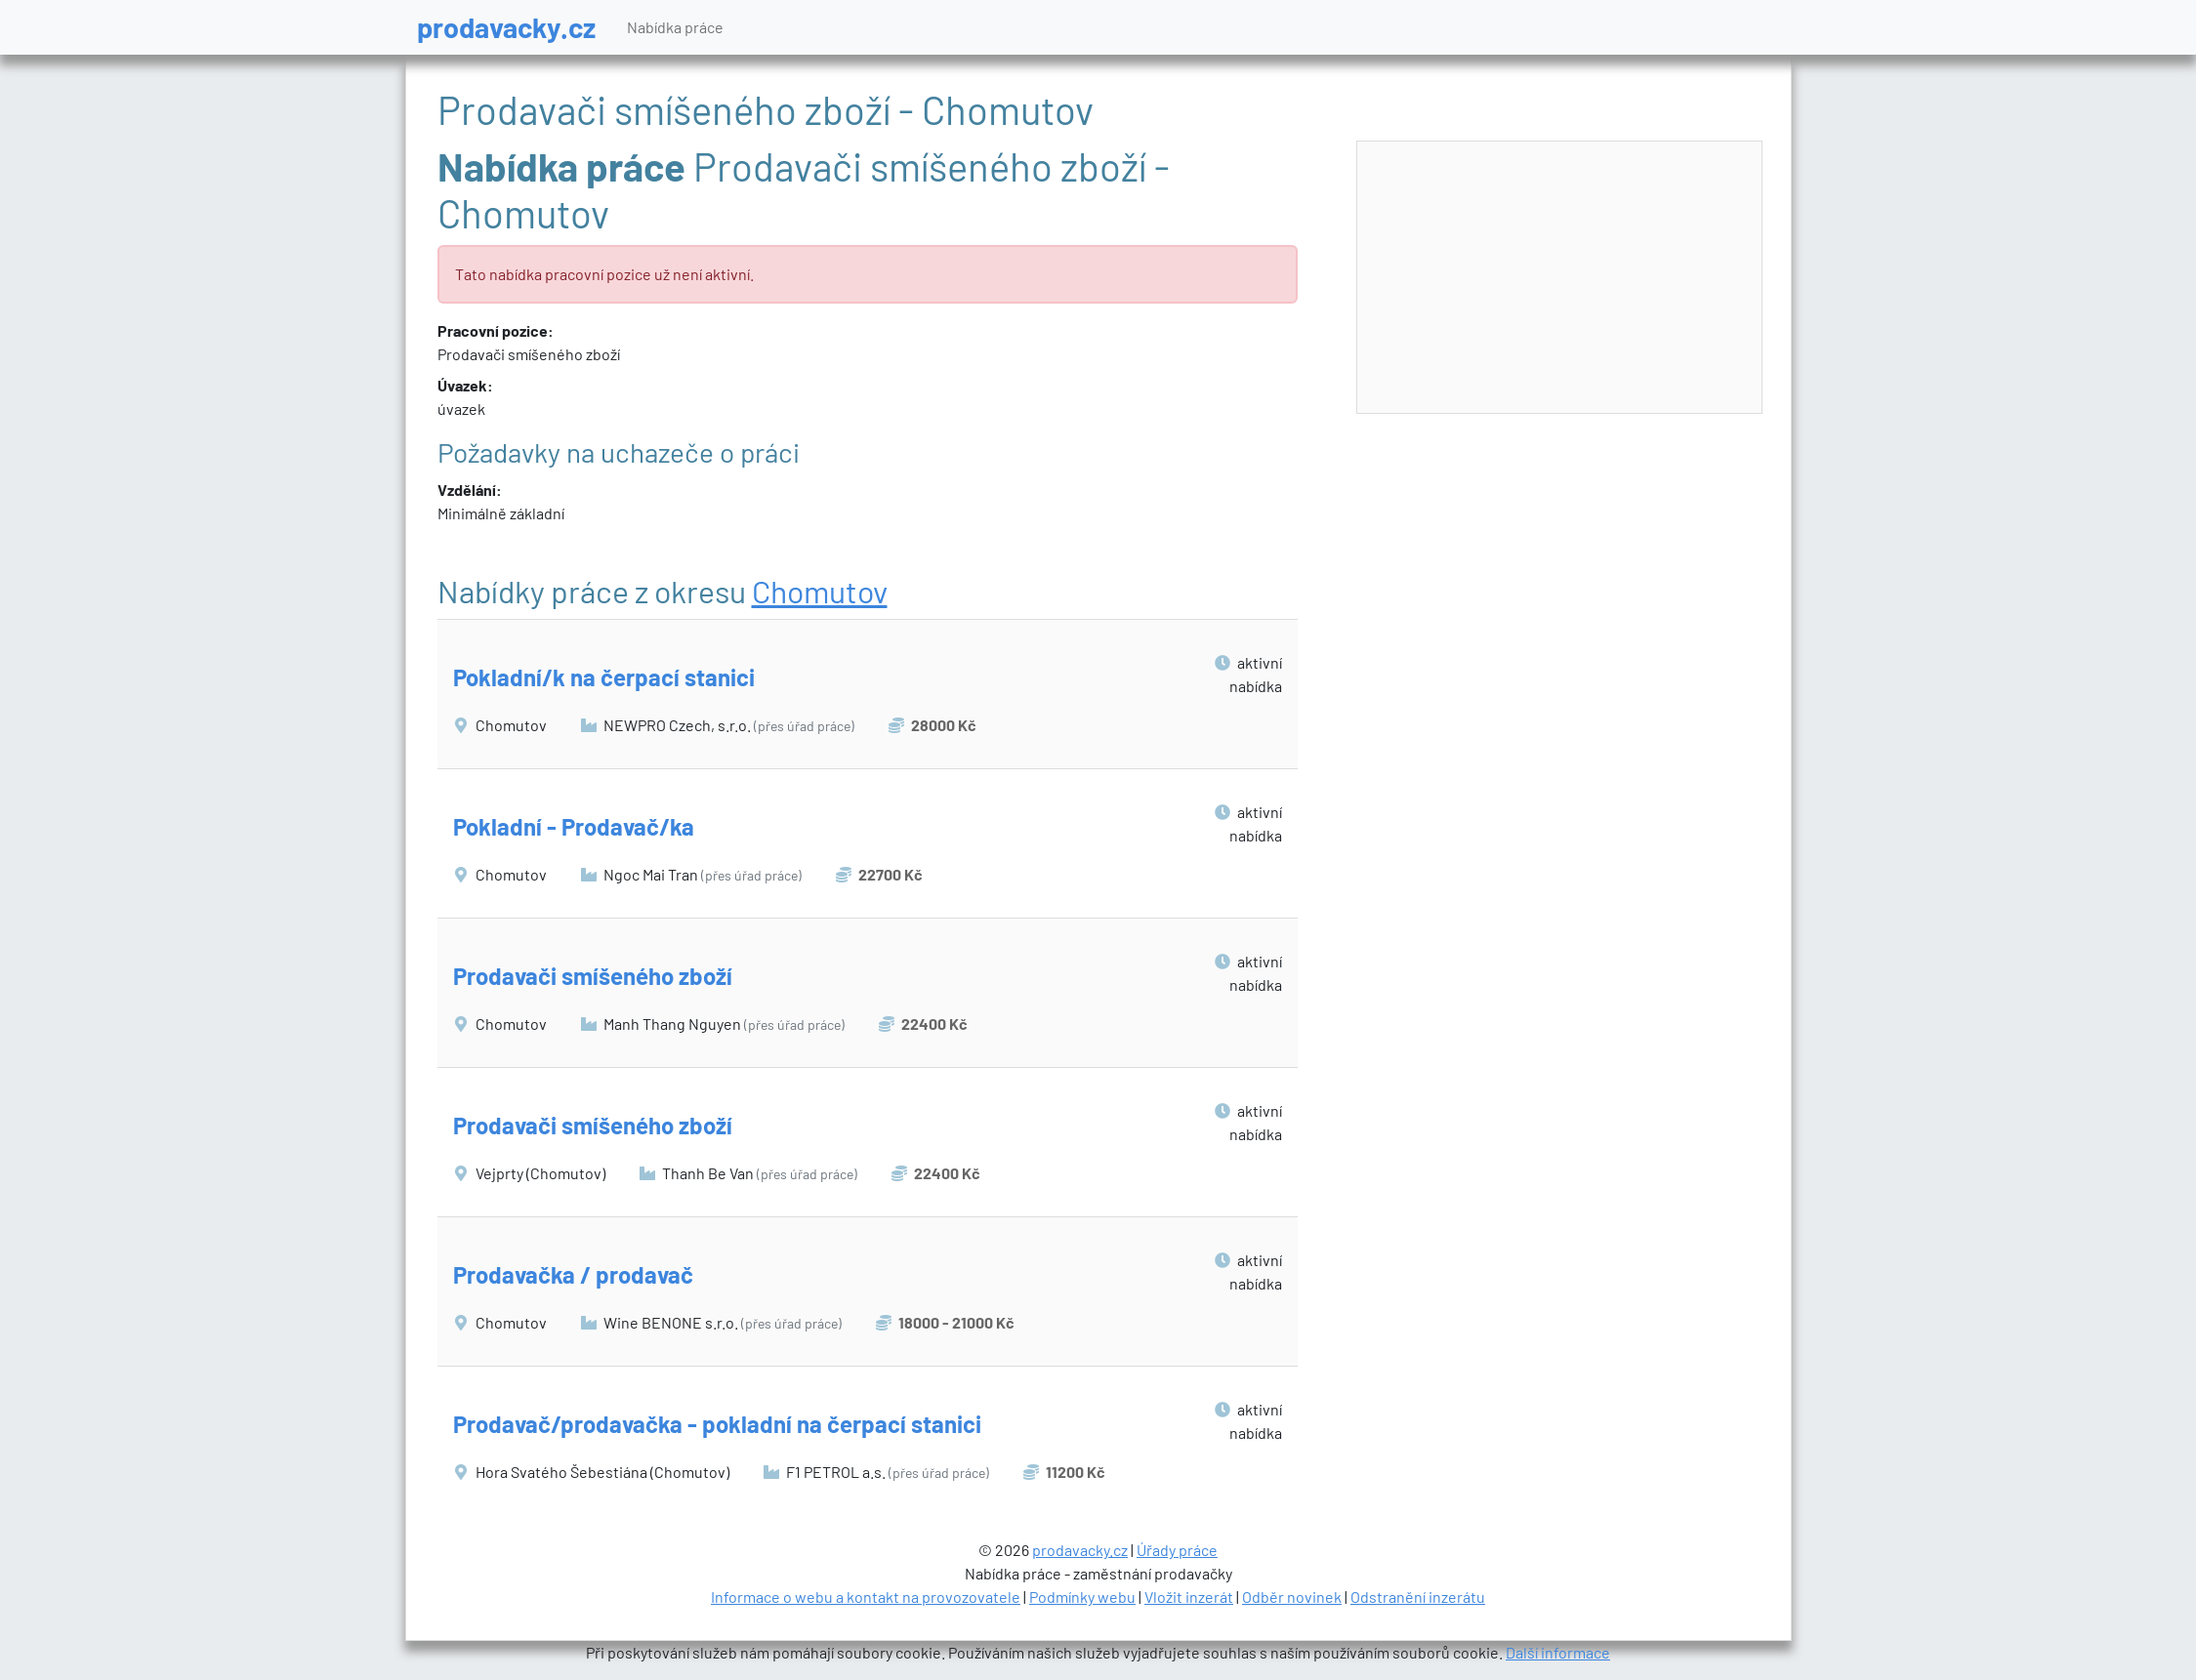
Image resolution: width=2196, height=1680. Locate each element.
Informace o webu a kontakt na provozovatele (865, 1596)
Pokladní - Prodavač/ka (573, 826)
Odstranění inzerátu (1417, 1596)
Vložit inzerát (1188, 1596)
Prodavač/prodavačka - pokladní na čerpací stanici (717, 1424)
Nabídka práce (675, 27)
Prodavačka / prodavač (573, 1274)
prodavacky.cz (506, 27)
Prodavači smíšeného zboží (592, 976)
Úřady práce (1177, 1549)
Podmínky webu (1082, 1596)
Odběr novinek (1292, 1596)
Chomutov (820, 590)
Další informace (1558, 1652)
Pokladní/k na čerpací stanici (604, 677)
